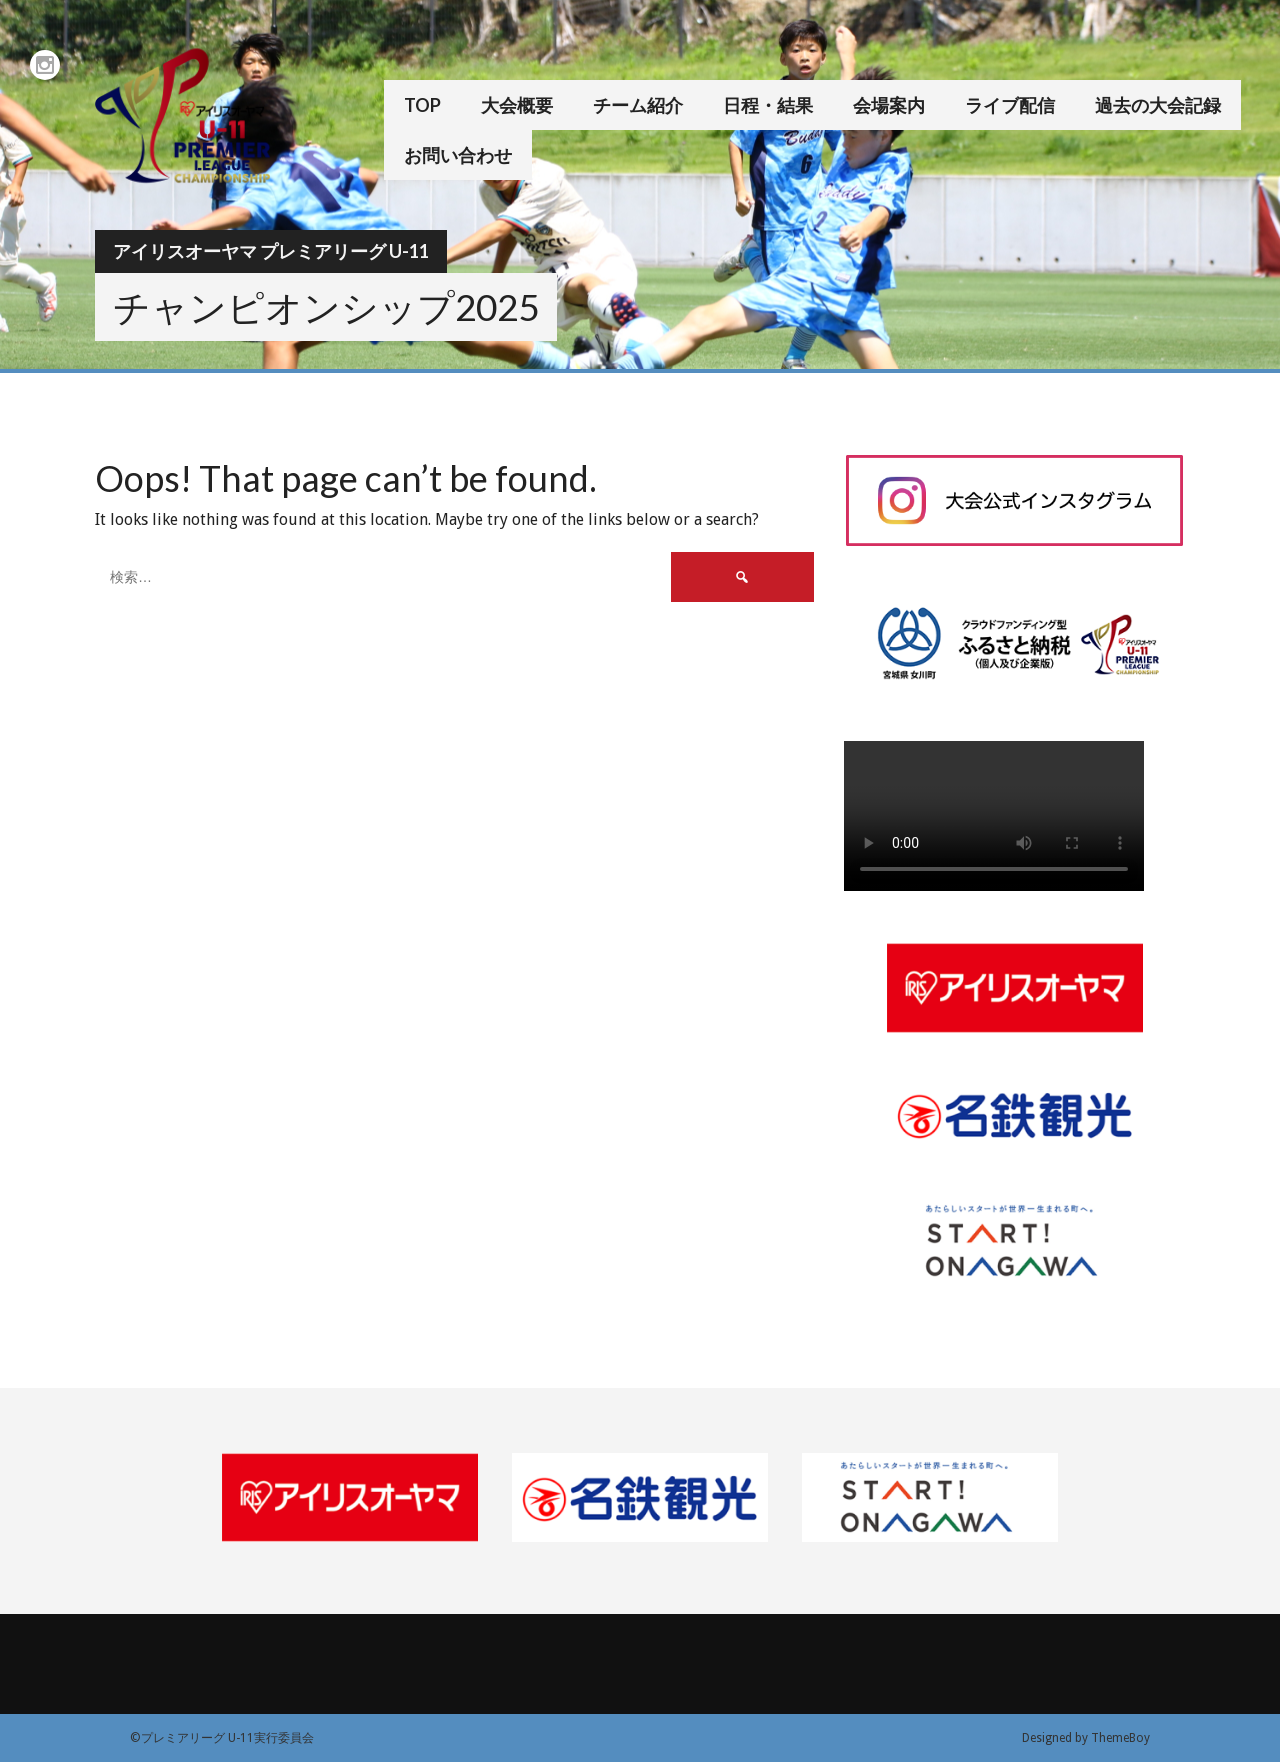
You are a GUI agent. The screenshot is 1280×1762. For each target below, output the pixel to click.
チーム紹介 (638, 105)
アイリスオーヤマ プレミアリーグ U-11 (271, 251)
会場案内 (889, 105)
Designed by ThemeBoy (1086, 1738)
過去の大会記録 (1158, 105)
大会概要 (517, 105)
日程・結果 (768, 105)
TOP (422, 105)
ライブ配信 (1010, 105)
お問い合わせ (458, 155)
